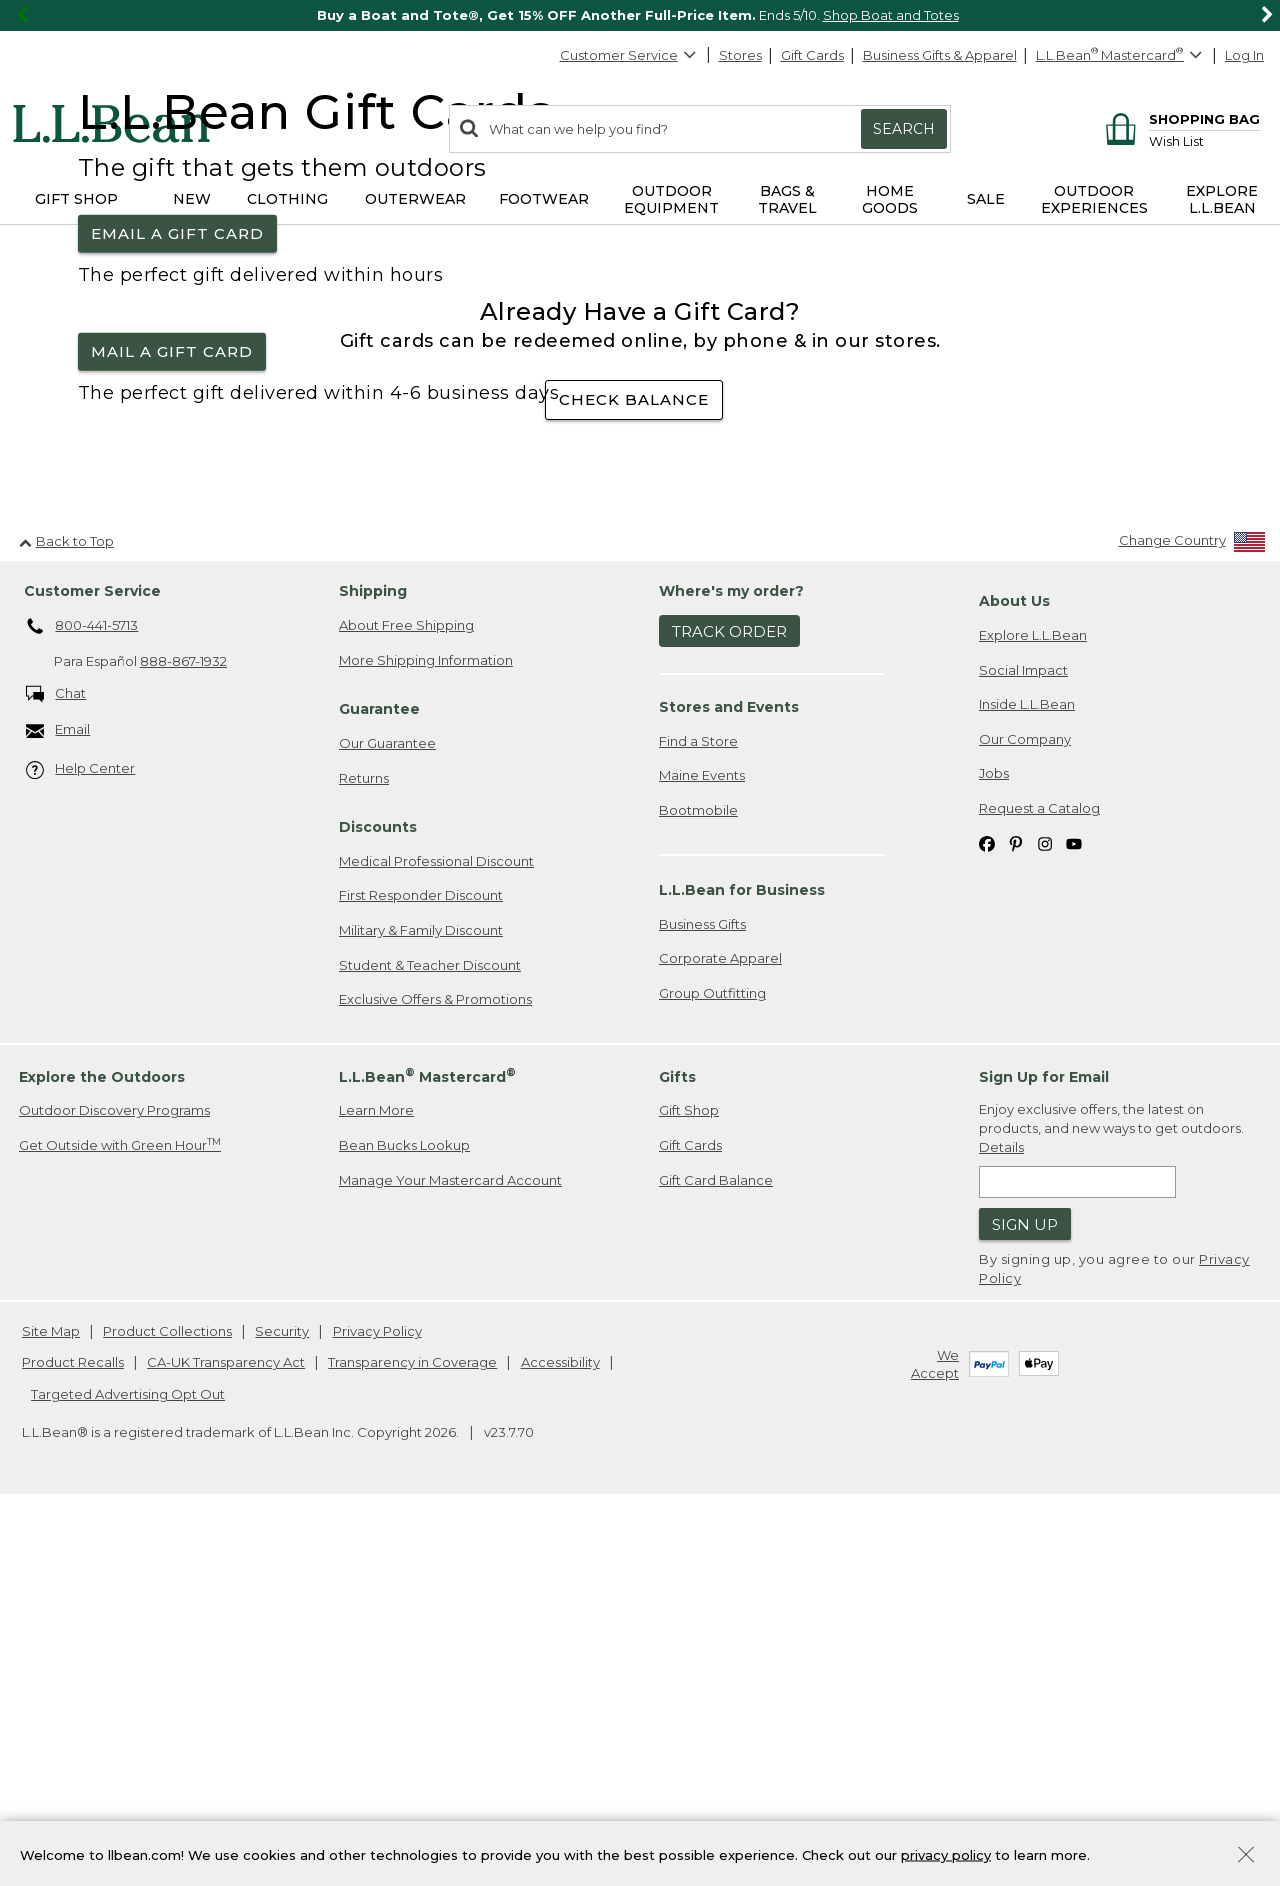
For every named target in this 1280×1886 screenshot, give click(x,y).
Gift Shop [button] (76, 199)
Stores (740, 55)
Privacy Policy (377, 1703)
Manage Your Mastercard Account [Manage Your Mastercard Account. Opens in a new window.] (450, 1552)
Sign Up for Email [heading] (1044, 1449)
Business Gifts (702, 1296)
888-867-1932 (183, 1034)
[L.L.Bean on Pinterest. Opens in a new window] (1016, 1215)
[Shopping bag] (1179, 118)
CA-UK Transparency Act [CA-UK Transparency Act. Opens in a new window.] (226, 1735)
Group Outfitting (712, 1365)
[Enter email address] (1077, 1554)
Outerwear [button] (415, 199)
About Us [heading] (1014, 974)
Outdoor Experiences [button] (1094, 199)
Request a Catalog (1039, 1180)
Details (1001, 1519)
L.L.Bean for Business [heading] (742, 1262)
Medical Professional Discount (436, 1233)
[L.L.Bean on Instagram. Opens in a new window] (1045, 1215)
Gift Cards (812, 55)
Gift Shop (689, 1483)
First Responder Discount (421, 1268)
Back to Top (66, 913)
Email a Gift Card (177, 419)
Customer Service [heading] (92, 964)
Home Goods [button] (890, 199)
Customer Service (629, 55)
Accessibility (560, 1735)
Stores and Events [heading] (729, 1079)
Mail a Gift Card (172, 537)
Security (282, 1703)
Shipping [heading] (373, 964)
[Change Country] (1192, 917)
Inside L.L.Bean (1027, 1076)
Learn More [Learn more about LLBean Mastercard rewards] (376, 1483)
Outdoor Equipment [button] (671, 199)
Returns (364, 1150)
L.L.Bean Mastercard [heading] (427, 1448)
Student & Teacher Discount (430, 1337)
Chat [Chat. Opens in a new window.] (56, 1066)
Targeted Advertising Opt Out (128, 1766)
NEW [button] (192, 199)
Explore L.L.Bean (1033, 1007)
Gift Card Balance (716, 1552)
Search (904, 129)
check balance (634, 772)
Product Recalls (73, 1735)
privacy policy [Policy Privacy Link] (946, 1854)
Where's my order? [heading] (731, 964)
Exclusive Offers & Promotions (435, 1371)
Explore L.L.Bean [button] (1222, 199)
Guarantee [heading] (379, 1081)
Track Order (729, 1003)
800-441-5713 (82, 999)
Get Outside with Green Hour (120, 1516)
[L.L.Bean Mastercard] (1121, 55)
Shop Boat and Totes (891, 15)
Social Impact (1023, 1042)
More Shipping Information (426, 1032)
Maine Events (702, 1148)
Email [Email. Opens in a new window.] (58, 1102)
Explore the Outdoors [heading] (102, 1449)
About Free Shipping (406, 997)
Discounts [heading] (378, 1199)
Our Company (1025, 1111)
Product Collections (167, 1703)
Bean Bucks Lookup (404, 1517)
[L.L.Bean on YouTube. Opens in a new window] (1074, 1215)
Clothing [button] (287, 199)
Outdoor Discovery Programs (114, 1483)
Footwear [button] (544, 199)
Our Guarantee (387, 1115)
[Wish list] (1204, 140)
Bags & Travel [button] (787, 199)
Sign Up (1025, 1596)
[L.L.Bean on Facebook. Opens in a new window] (987, 1215)
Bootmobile (698, 1182)
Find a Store (698, 1113)
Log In (1244, 55)
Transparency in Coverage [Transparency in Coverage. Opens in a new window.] (412, 1735)
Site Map (51, 1703)
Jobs (994, 1146)
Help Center (81, 1142)
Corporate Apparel (720, 1331)
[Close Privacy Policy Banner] (1246, 1856)
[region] (640, 15)
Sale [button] (986, 199)
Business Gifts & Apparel (940, 55)
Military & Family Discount (421, 1302)
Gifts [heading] (677, 1449)
